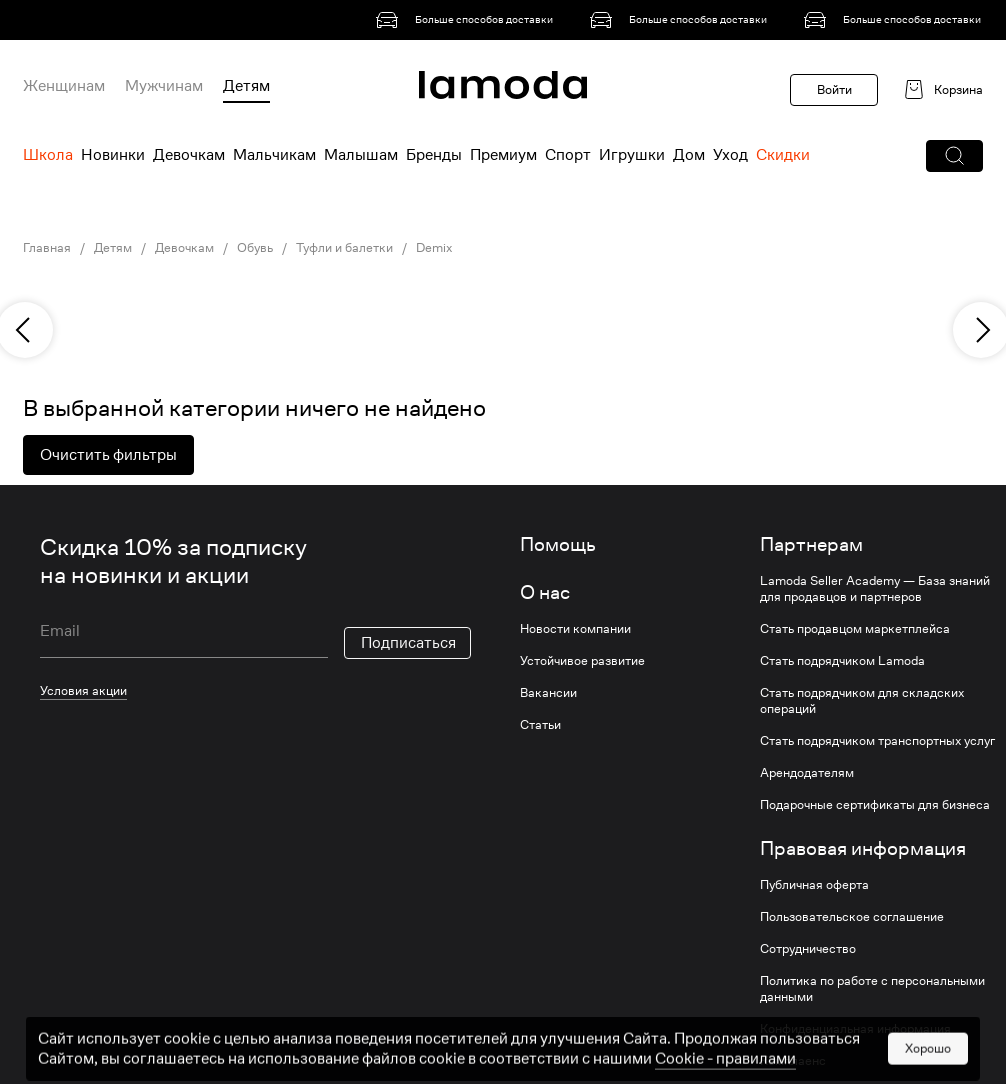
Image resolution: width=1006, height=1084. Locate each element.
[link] (468, 20)
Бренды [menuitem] (434, 155)
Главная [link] (47, 248)
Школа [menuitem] (48, 155)
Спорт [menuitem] (568, 155)
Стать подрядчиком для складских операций (862, 701)
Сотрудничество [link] (808, 949)
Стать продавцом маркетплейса (855, 629)
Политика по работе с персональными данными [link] (872, 989)
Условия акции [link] (83, 690)
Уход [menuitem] (730, 155)
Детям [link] (113, 248)
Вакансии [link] (548, 693)
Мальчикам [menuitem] (274, 155)
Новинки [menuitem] (113, 155)
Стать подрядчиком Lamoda (842, 661)
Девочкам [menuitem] (189, 155)
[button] (954, 156)
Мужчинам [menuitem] (164, 86)
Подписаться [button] (408, 643)
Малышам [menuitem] (361, 155)
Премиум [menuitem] (503, 155)
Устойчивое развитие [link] (582, 661)
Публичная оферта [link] (814, 885)
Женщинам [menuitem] (64, 86)
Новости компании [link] (575, 629)
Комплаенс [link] (793, 1061)
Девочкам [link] (184, 248)
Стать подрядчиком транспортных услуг (877, 741)
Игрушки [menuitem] (632, 155)
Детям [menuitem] (246, 86)
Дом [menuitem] (689, 155)
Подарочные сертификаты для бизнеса (875, 805)
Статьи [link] (540, 725)
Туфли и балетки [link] (344, 248)
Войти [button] (834, 89)
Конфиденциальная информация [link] (855, 1029)
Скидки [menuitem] (783, 155)
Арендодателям (807, 773)
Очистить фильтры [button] (108, 455)
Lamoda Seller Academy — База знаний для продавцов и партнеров (875, 589)
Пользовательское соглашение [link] (852, 917)
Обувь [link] (255, 248)
